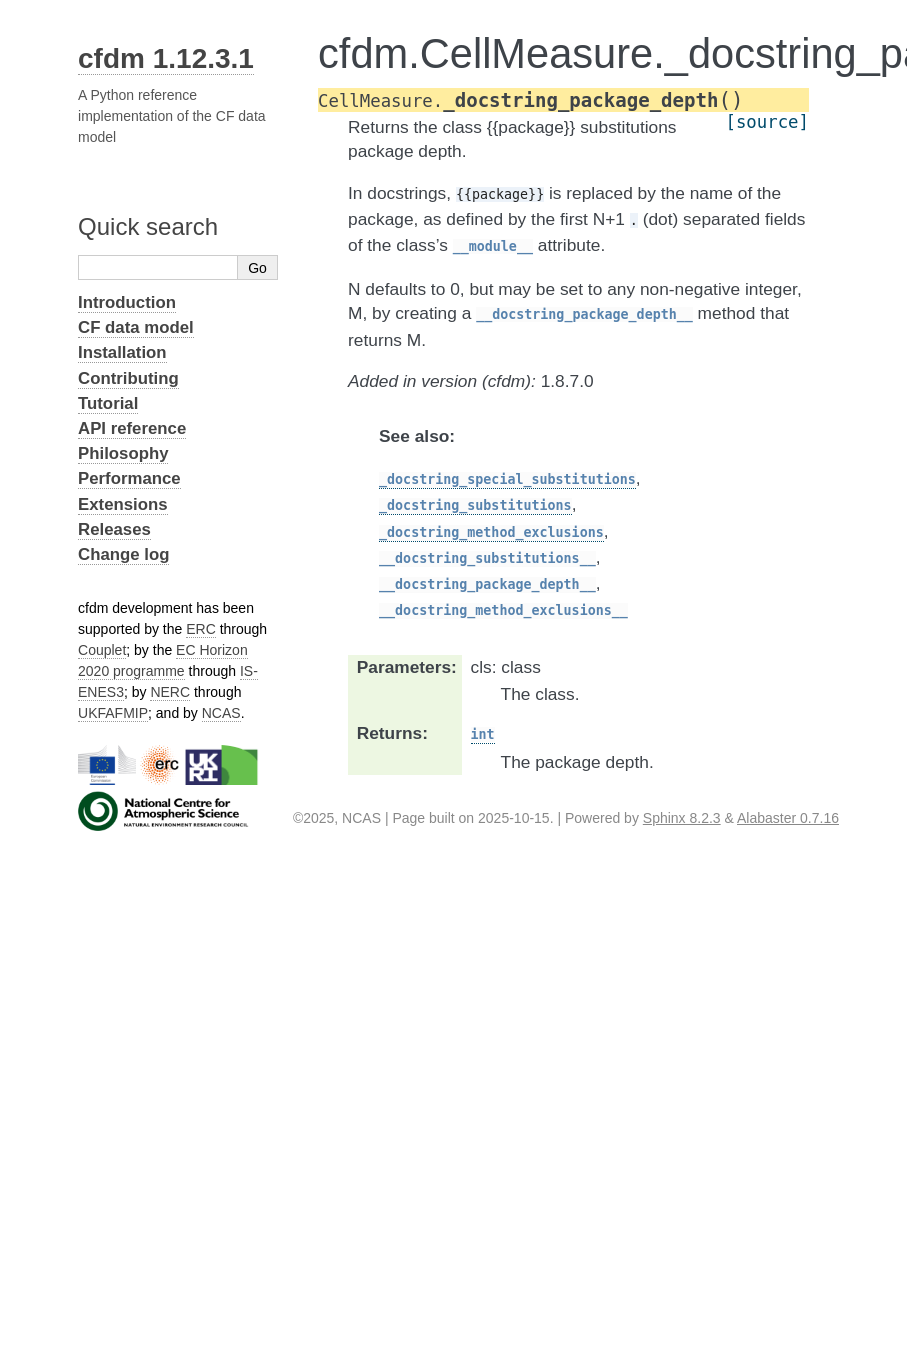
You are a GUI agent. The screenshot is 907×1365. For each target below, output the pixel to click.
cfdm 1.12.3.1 (166, 58)
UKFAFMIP (113, 713)
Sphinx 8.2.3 (682, 818)
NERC (170, 692)
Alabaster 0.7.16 (788, 818)
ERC (201, 629)
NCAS (221, 713)
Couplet (102, 650)
